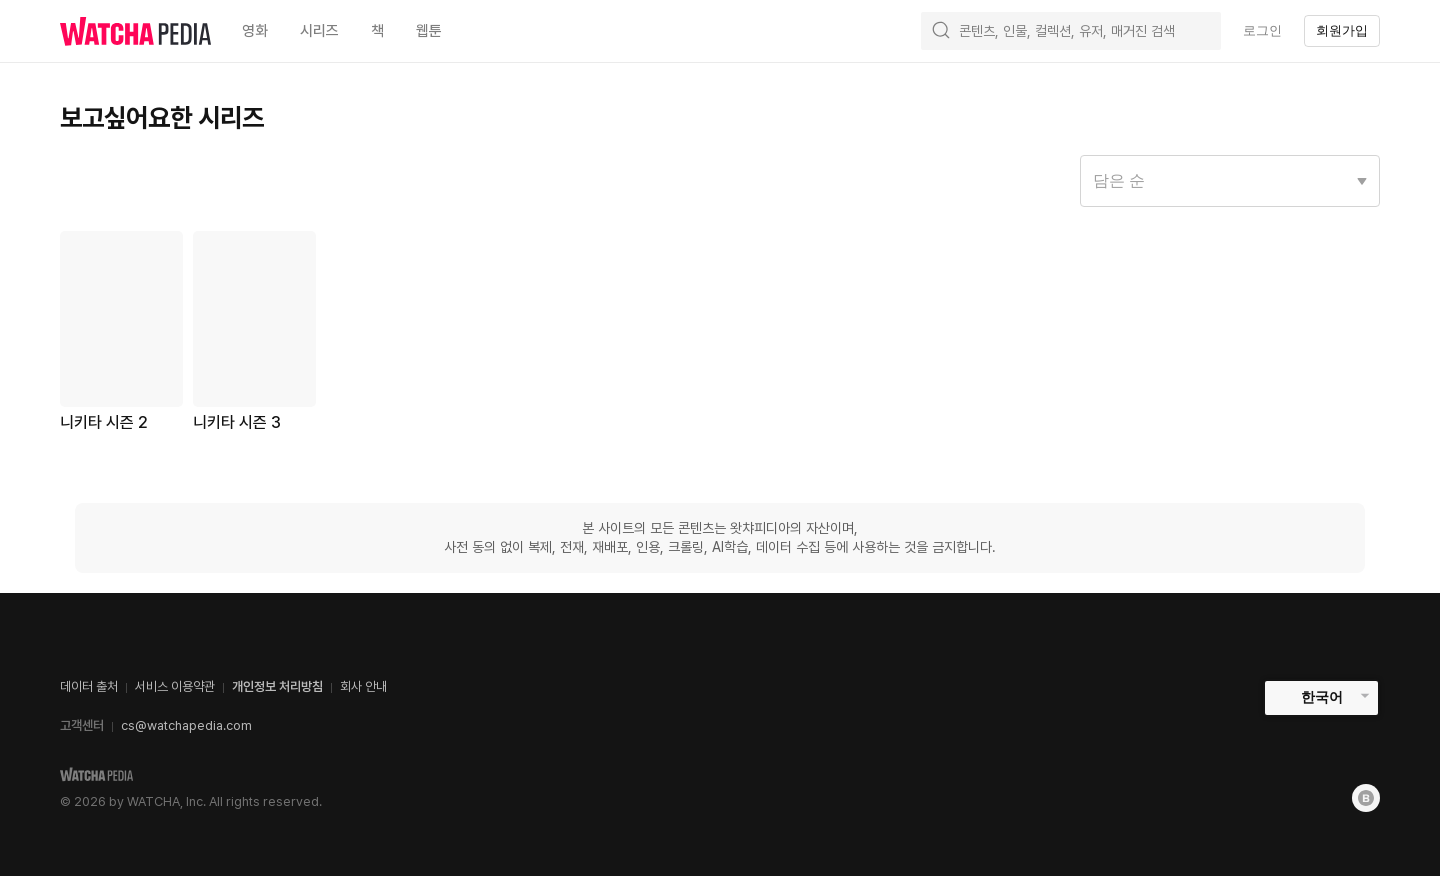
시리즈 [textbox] (319, 31)
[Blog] (1366, 798)
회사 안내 (363, 686)
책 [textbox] (377, 31)
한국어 (1322, 697)
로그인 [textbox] (1262, 30)
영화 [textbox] (255, 31)
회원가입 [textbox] (1342, 30)
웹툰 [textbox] (429, 31)
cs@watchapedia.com (186, 725)
